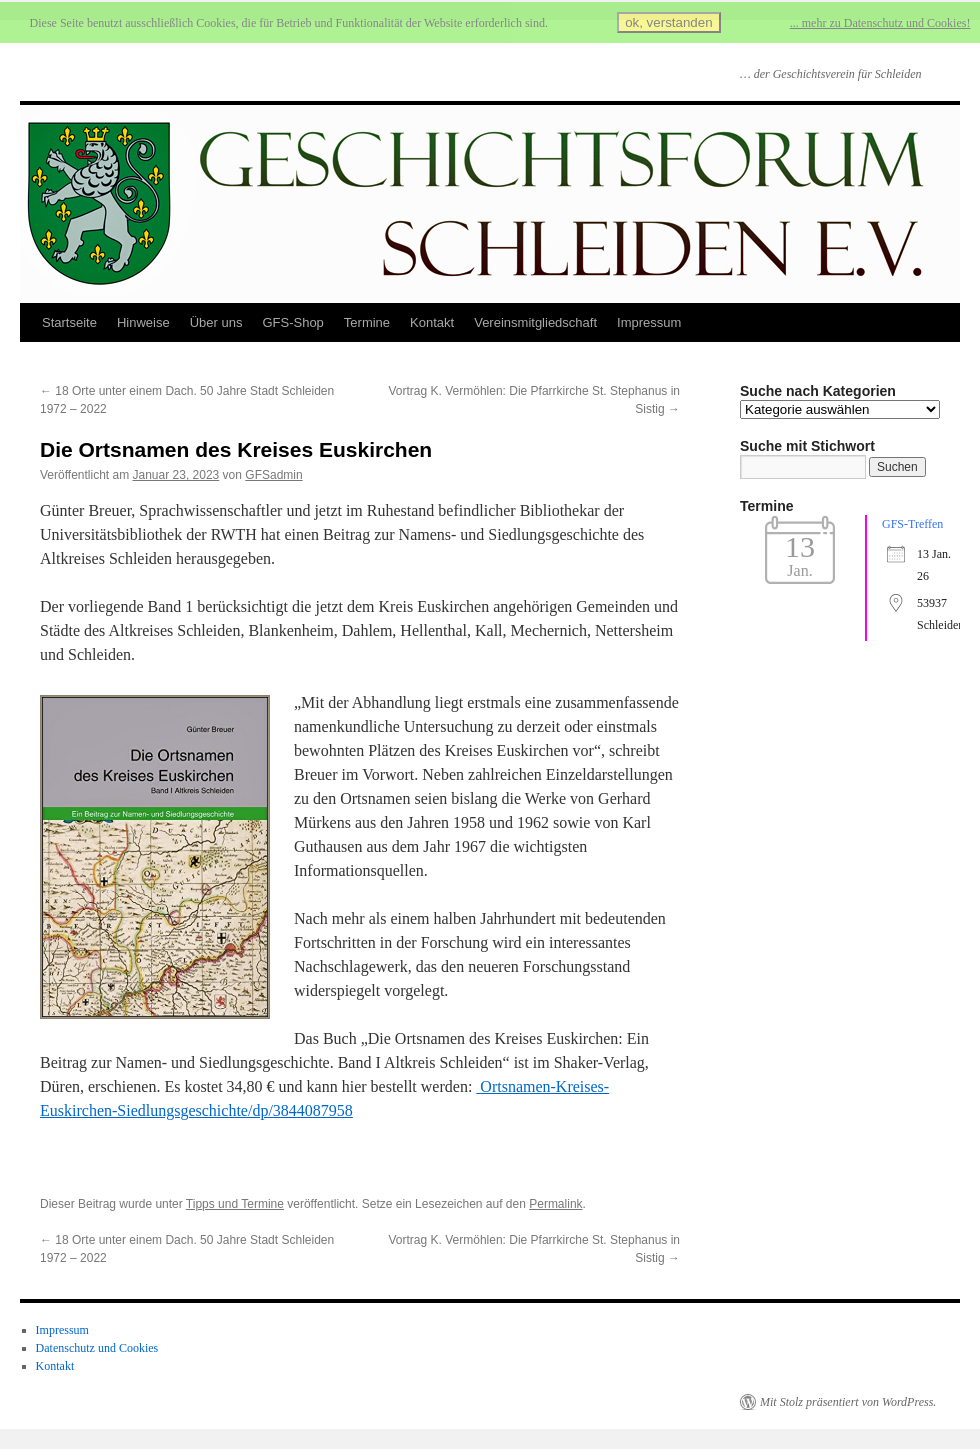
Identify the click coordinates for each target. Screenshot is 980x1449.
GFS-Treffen (912, 524)
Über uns (216, 322)
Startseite (69, 322)
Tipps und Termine (235, 1204)
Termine (367, 322)
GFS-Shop (292, 322)
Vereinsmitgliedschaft (535, 322)
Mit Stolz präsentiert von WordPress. (848, 1402)
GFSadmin (273, 475)
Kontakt (432, 322)
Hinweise (143, 322)
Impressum (649, 322)
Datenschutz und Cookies (97, 1348)
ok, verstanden (668, 22)
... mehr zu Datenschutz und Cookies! (880, 23)
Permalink (555, 1204)
